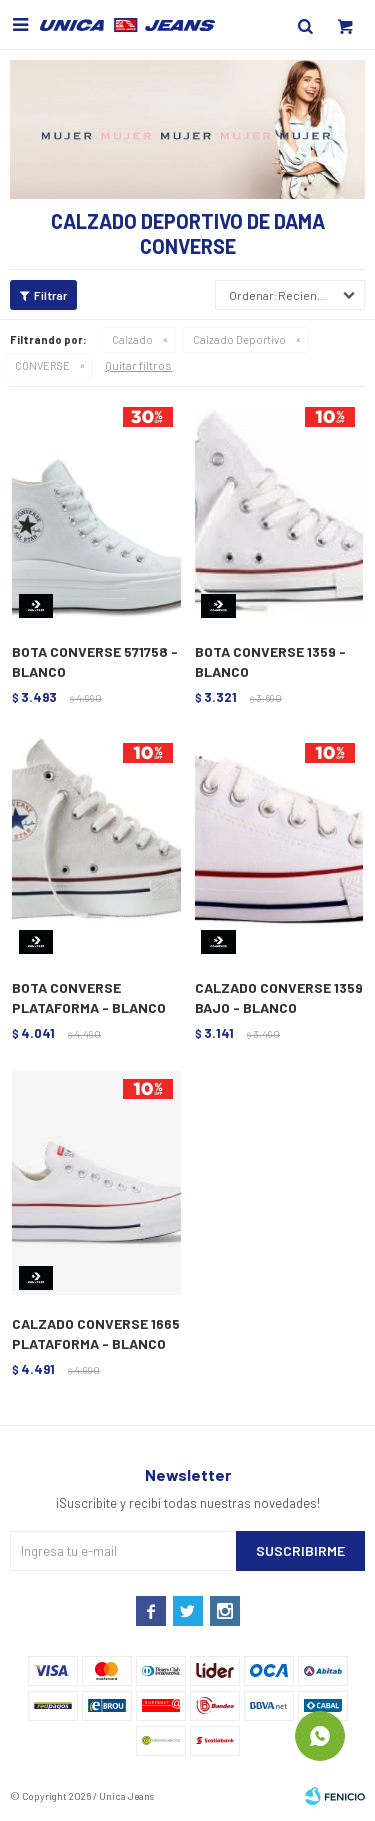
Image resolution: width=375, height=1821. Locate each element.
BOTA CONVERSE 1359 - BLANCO (270, 661)
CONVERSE (42, 365)
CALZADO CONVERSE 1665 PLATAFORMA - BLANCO (96, 1333)
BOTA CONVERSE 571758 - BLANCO (95, 661)
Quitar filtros (138, 365)
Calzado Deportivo (239, 339)
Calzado (132, 339)
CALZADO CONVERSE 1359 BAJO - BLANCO (279, 997)
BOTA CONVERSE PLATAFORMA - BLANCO (89, 997)
